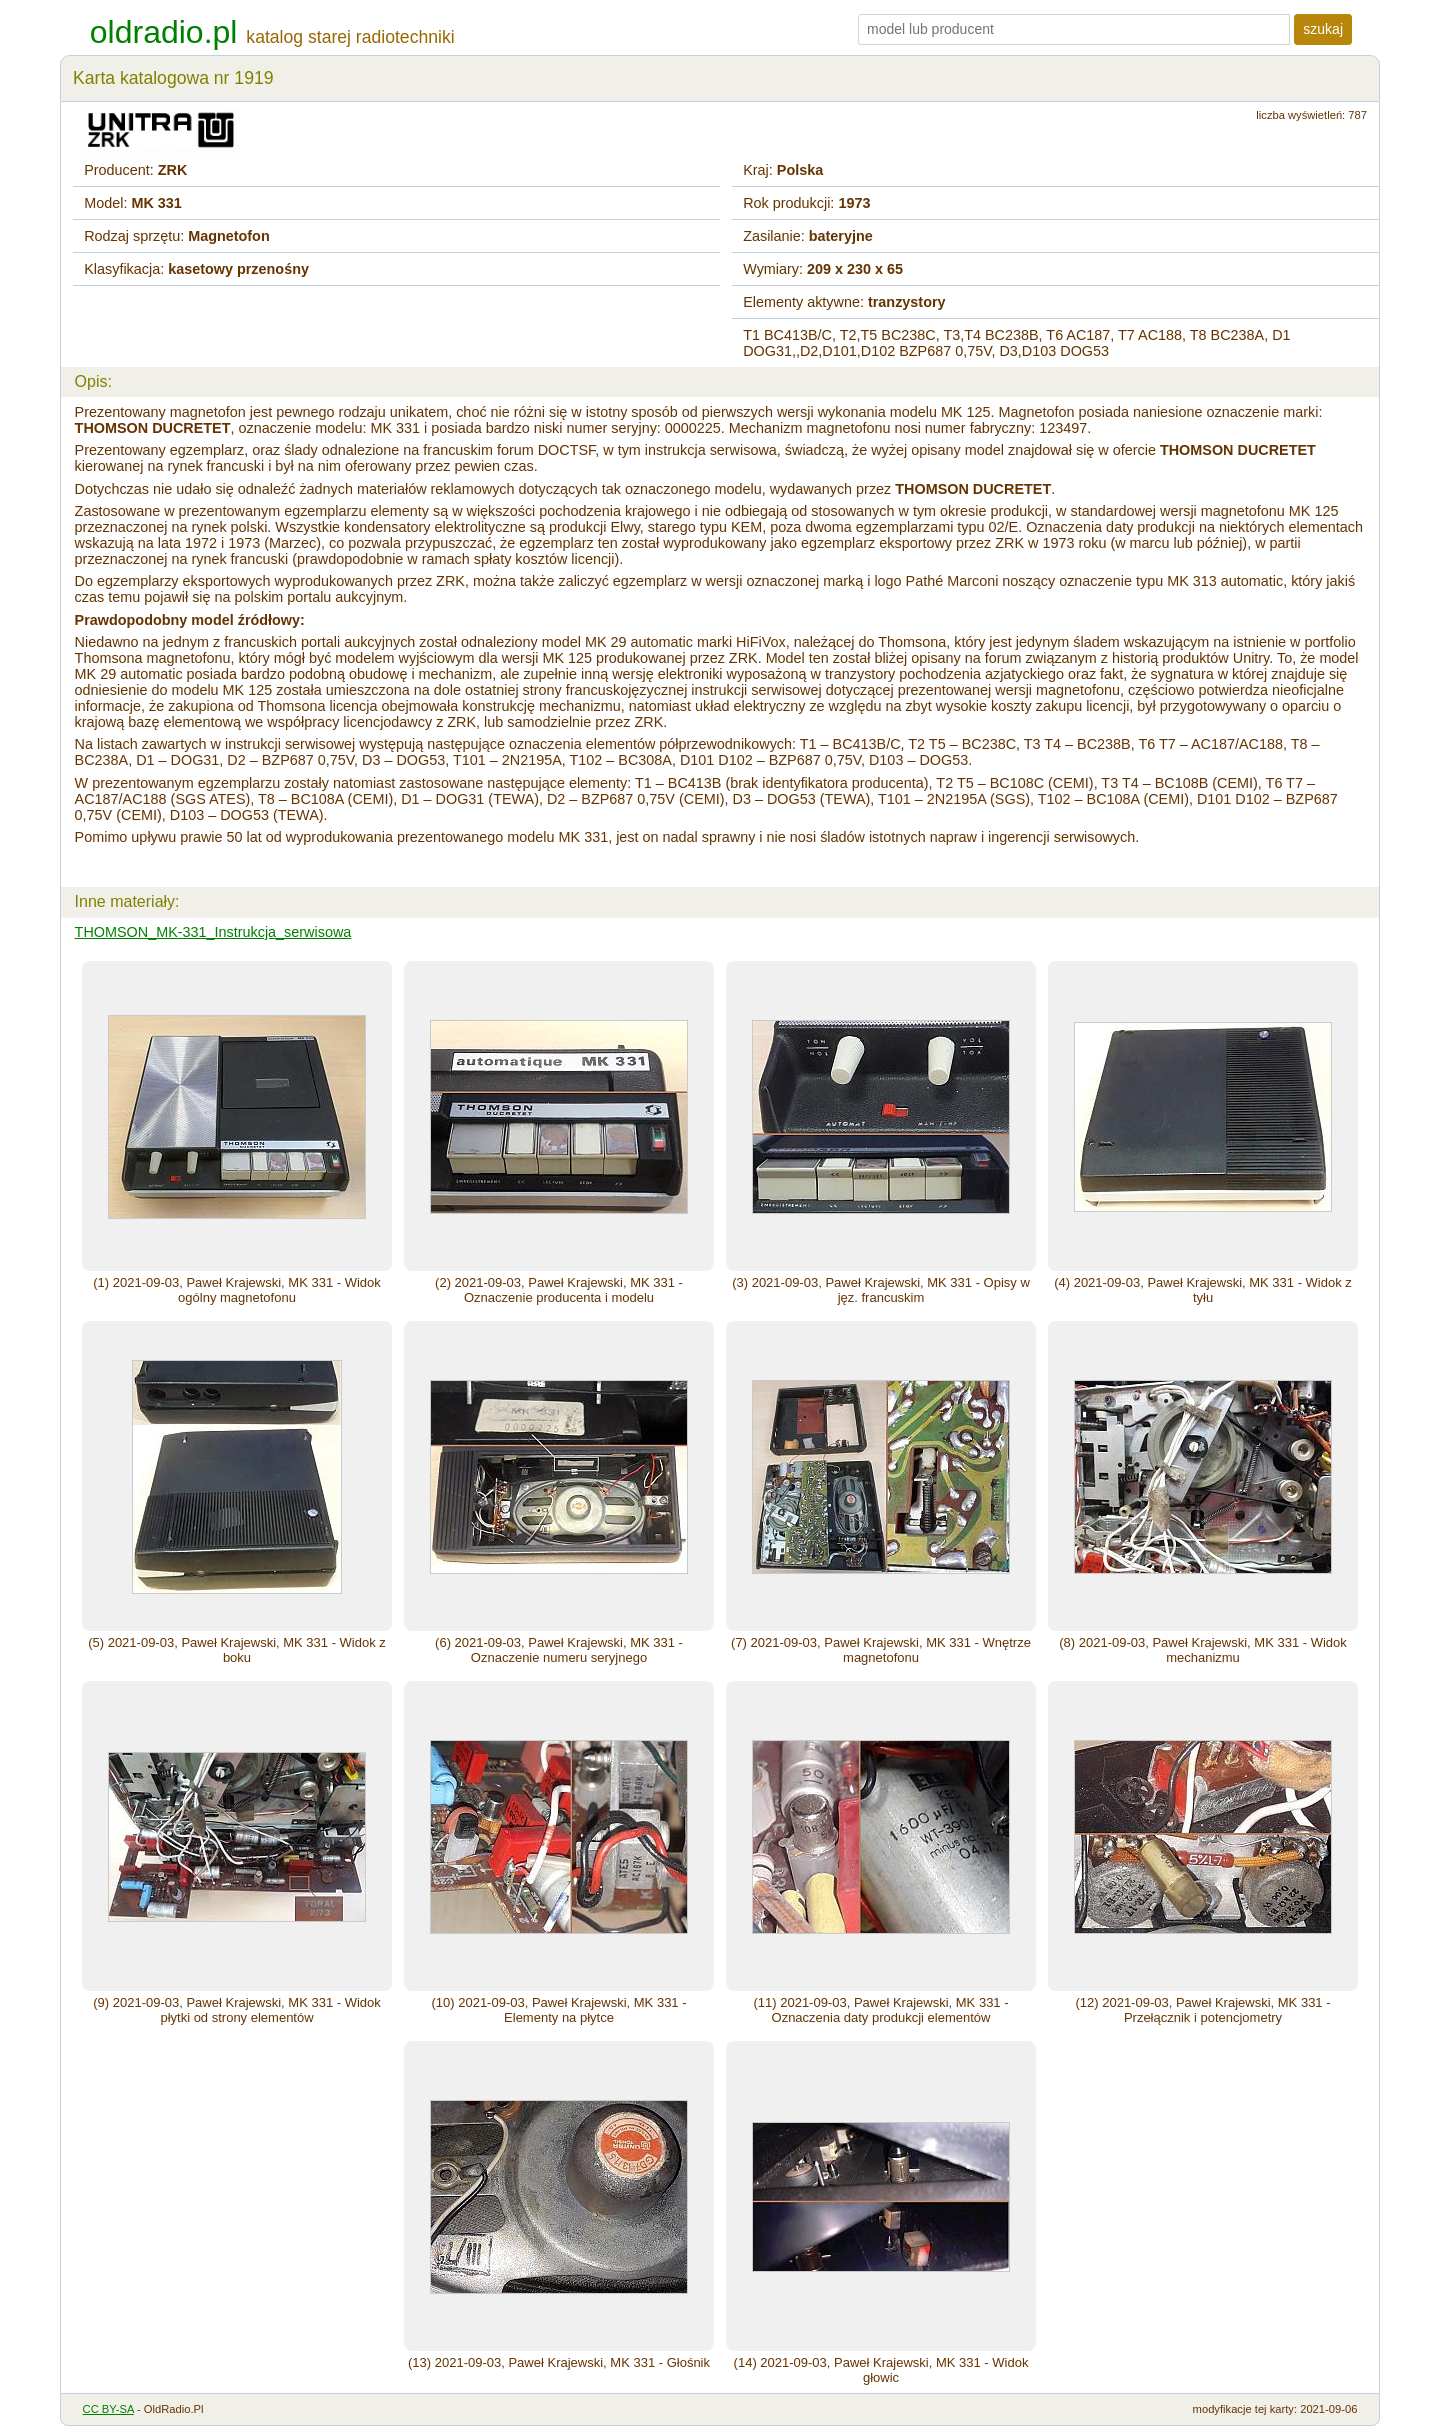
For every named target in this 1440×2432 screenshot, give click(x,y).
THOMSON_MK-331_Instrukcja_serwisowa (213, 932)
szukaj (1323, 29)
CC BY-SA (108, 2409)
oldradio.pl (164, 32)
